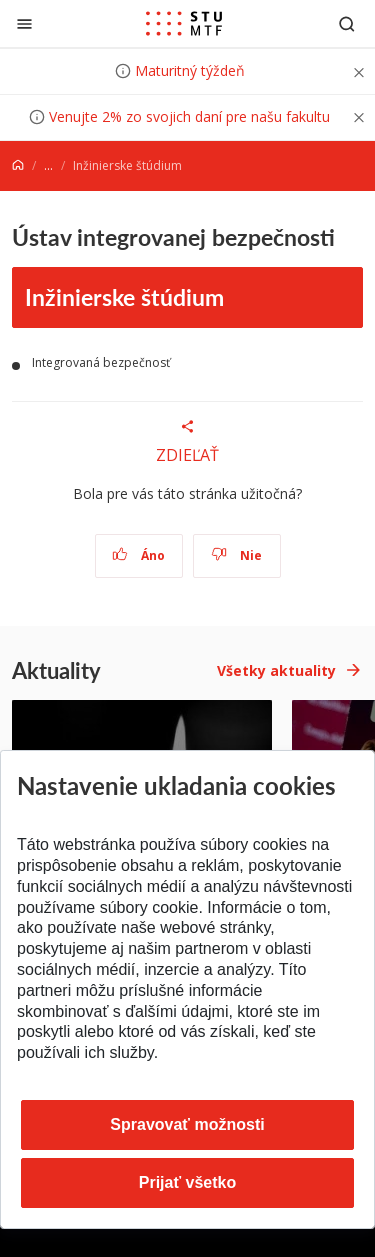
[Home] (18, 165)
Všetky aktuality (276, 670)
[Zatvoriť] (24, 23)
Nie (236, 555)
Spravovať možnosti (187, 1124)
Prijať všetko (188, 1182)
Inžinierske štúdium (124, 296)
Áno (138, 555)
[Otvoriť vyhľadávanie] (347, 23)
